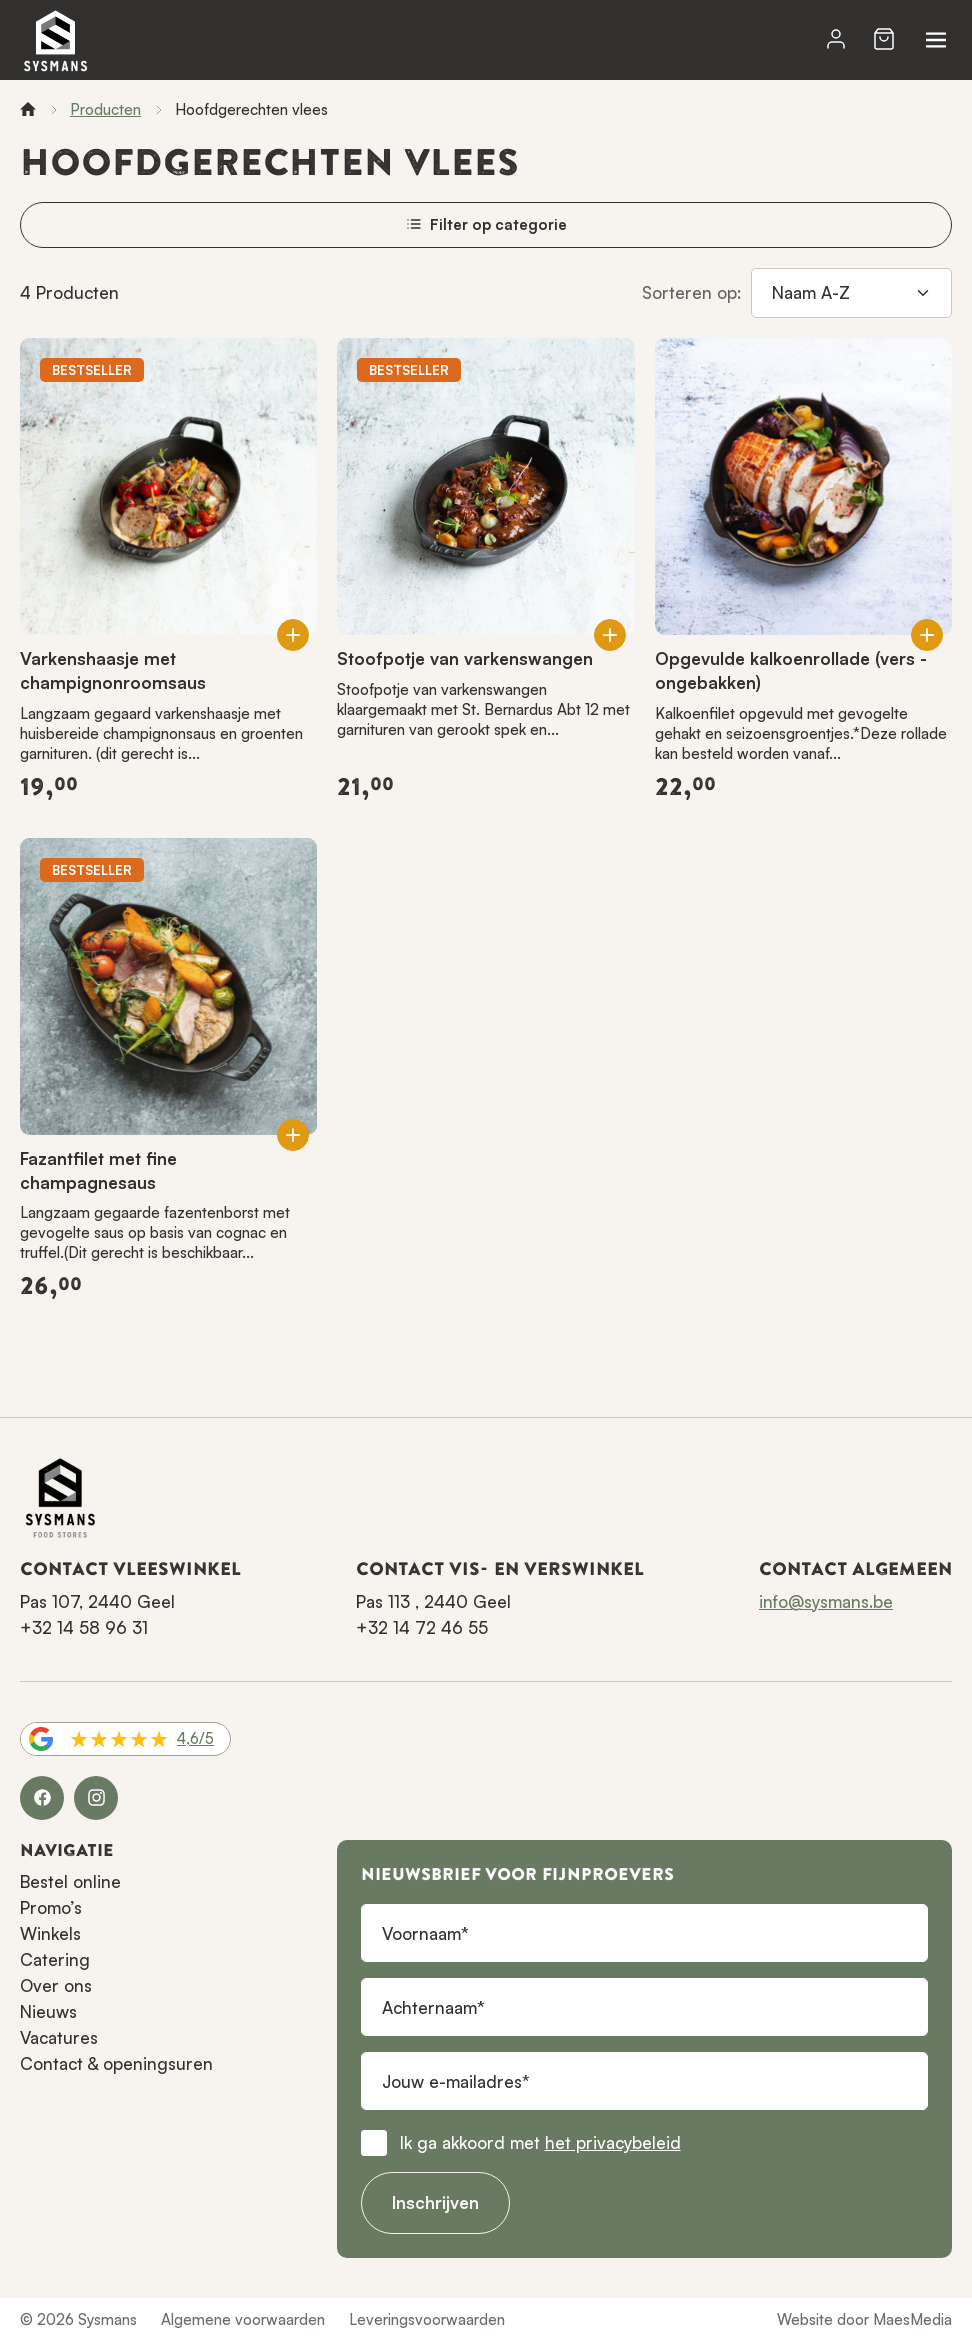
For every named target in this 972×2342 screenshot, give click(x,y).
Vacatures (59, 2037)
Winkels (50, 1933)
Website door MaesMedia (864, 2319)
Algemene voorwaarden (243, 2319)
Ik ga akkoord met (540, 2142)
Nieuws (48, 2011)
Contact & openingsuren (116, 2063)
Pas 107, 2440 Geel (97, 1601)
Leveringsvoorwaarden (427, 2319)
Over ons (56, 1985)
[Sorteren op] (851, 293)
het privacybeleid (613, 2142)
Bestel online (70, 1881)
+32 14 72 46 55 (422, 1627)
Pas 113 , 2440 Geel (433, 1601)
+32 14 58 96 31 (84, 1627)
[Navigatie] (936, 40)
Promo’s (51, 1907)
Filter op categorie (486, 224)
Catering (55, 1959)
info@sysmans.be (826, 1601)
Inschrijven (435, 2202)
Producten (105, 109)
